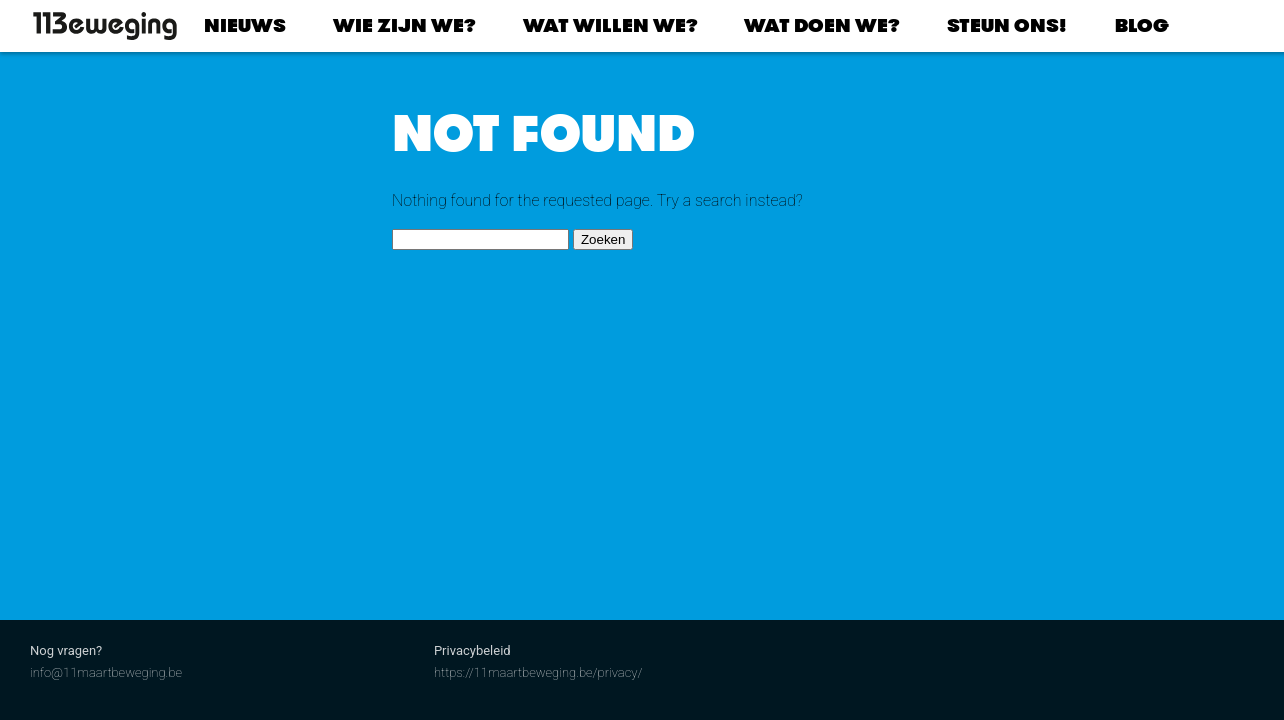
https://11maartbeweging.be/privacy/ (538, 672)
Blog (1142, 25)
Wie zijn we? (404, 25)
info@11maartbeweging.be (106, 672)
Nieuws (245, 25)
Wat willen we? (610, 25)
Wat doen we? (821, 25)
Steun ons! (1007, 25)
